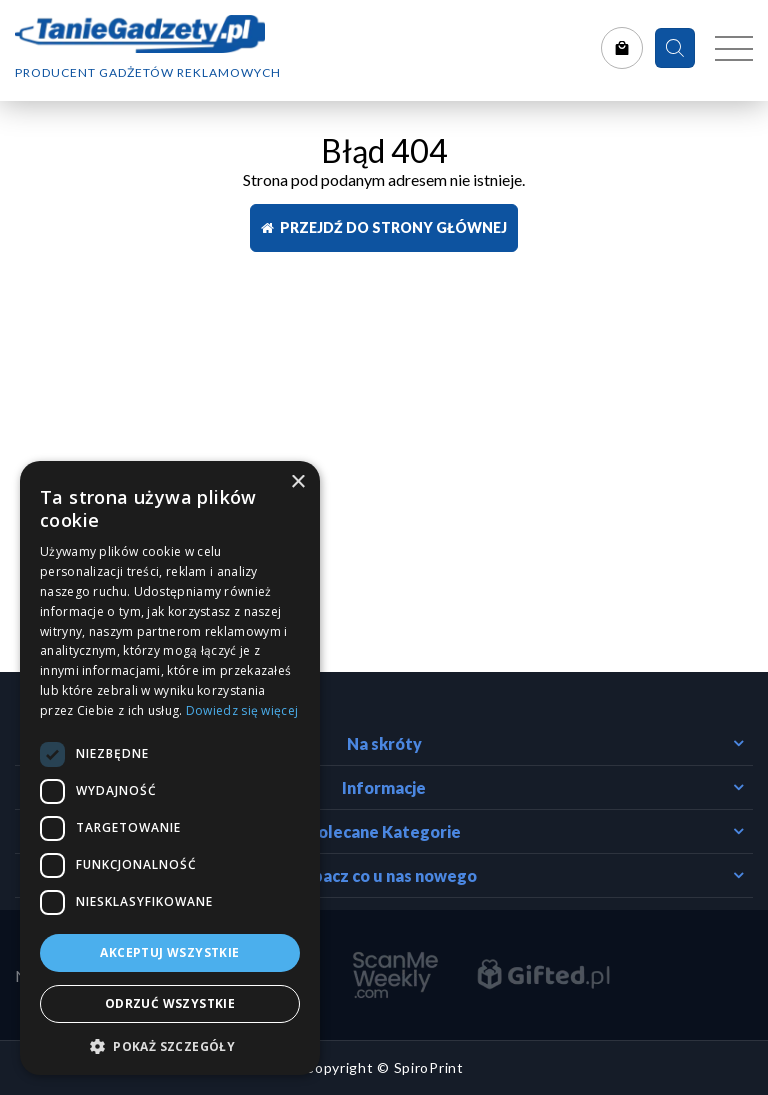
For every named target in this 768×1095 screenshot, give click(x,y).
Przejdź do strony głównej (384, 227)
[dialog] (170, 768)
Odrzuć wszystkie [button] (170, 1003)
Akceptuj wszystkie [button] (169, 952)
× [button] (297, 482)
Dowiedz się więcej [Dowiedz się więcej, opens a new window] (242, 710)
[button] (170, 1045)
